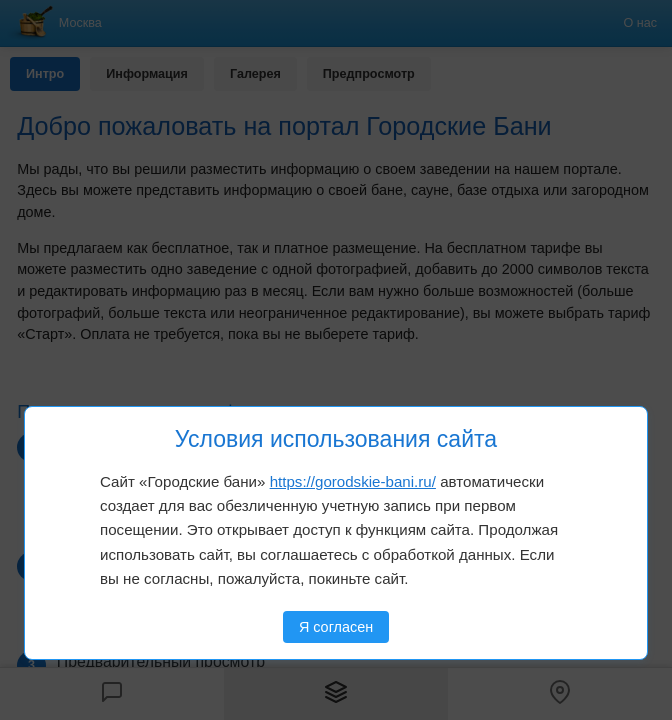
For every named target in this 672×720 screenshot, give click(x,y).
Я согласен (336, 627)
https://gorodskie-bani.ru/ (353, 481)
